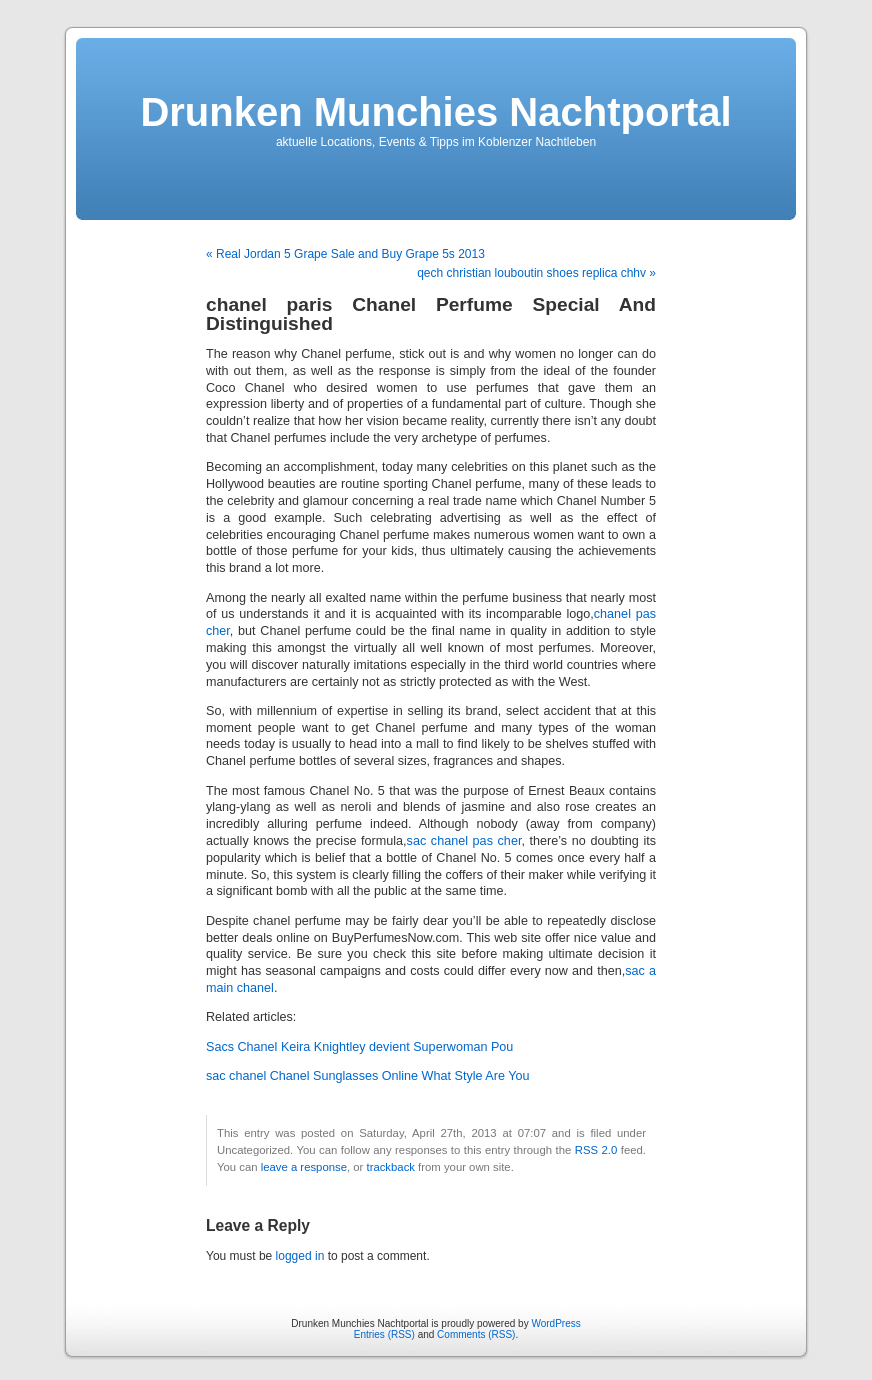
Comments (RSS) (476, 1334)
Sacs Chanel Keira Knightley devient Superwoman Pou (359, 1047)
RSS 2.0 (596, 1150)
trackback (390, 1167)
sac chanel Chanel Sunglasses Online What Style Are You (367, 1076)
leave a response (304, 1167)
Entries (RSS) (384, 1334)
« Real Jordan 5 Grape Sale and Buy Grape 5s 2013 (345, 254)
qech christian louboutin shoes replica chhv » (536, 273)
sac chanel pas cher (464, 841)
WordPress (555, 1323)
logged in (300, 1256)
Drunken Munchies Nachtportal (435, 112)
